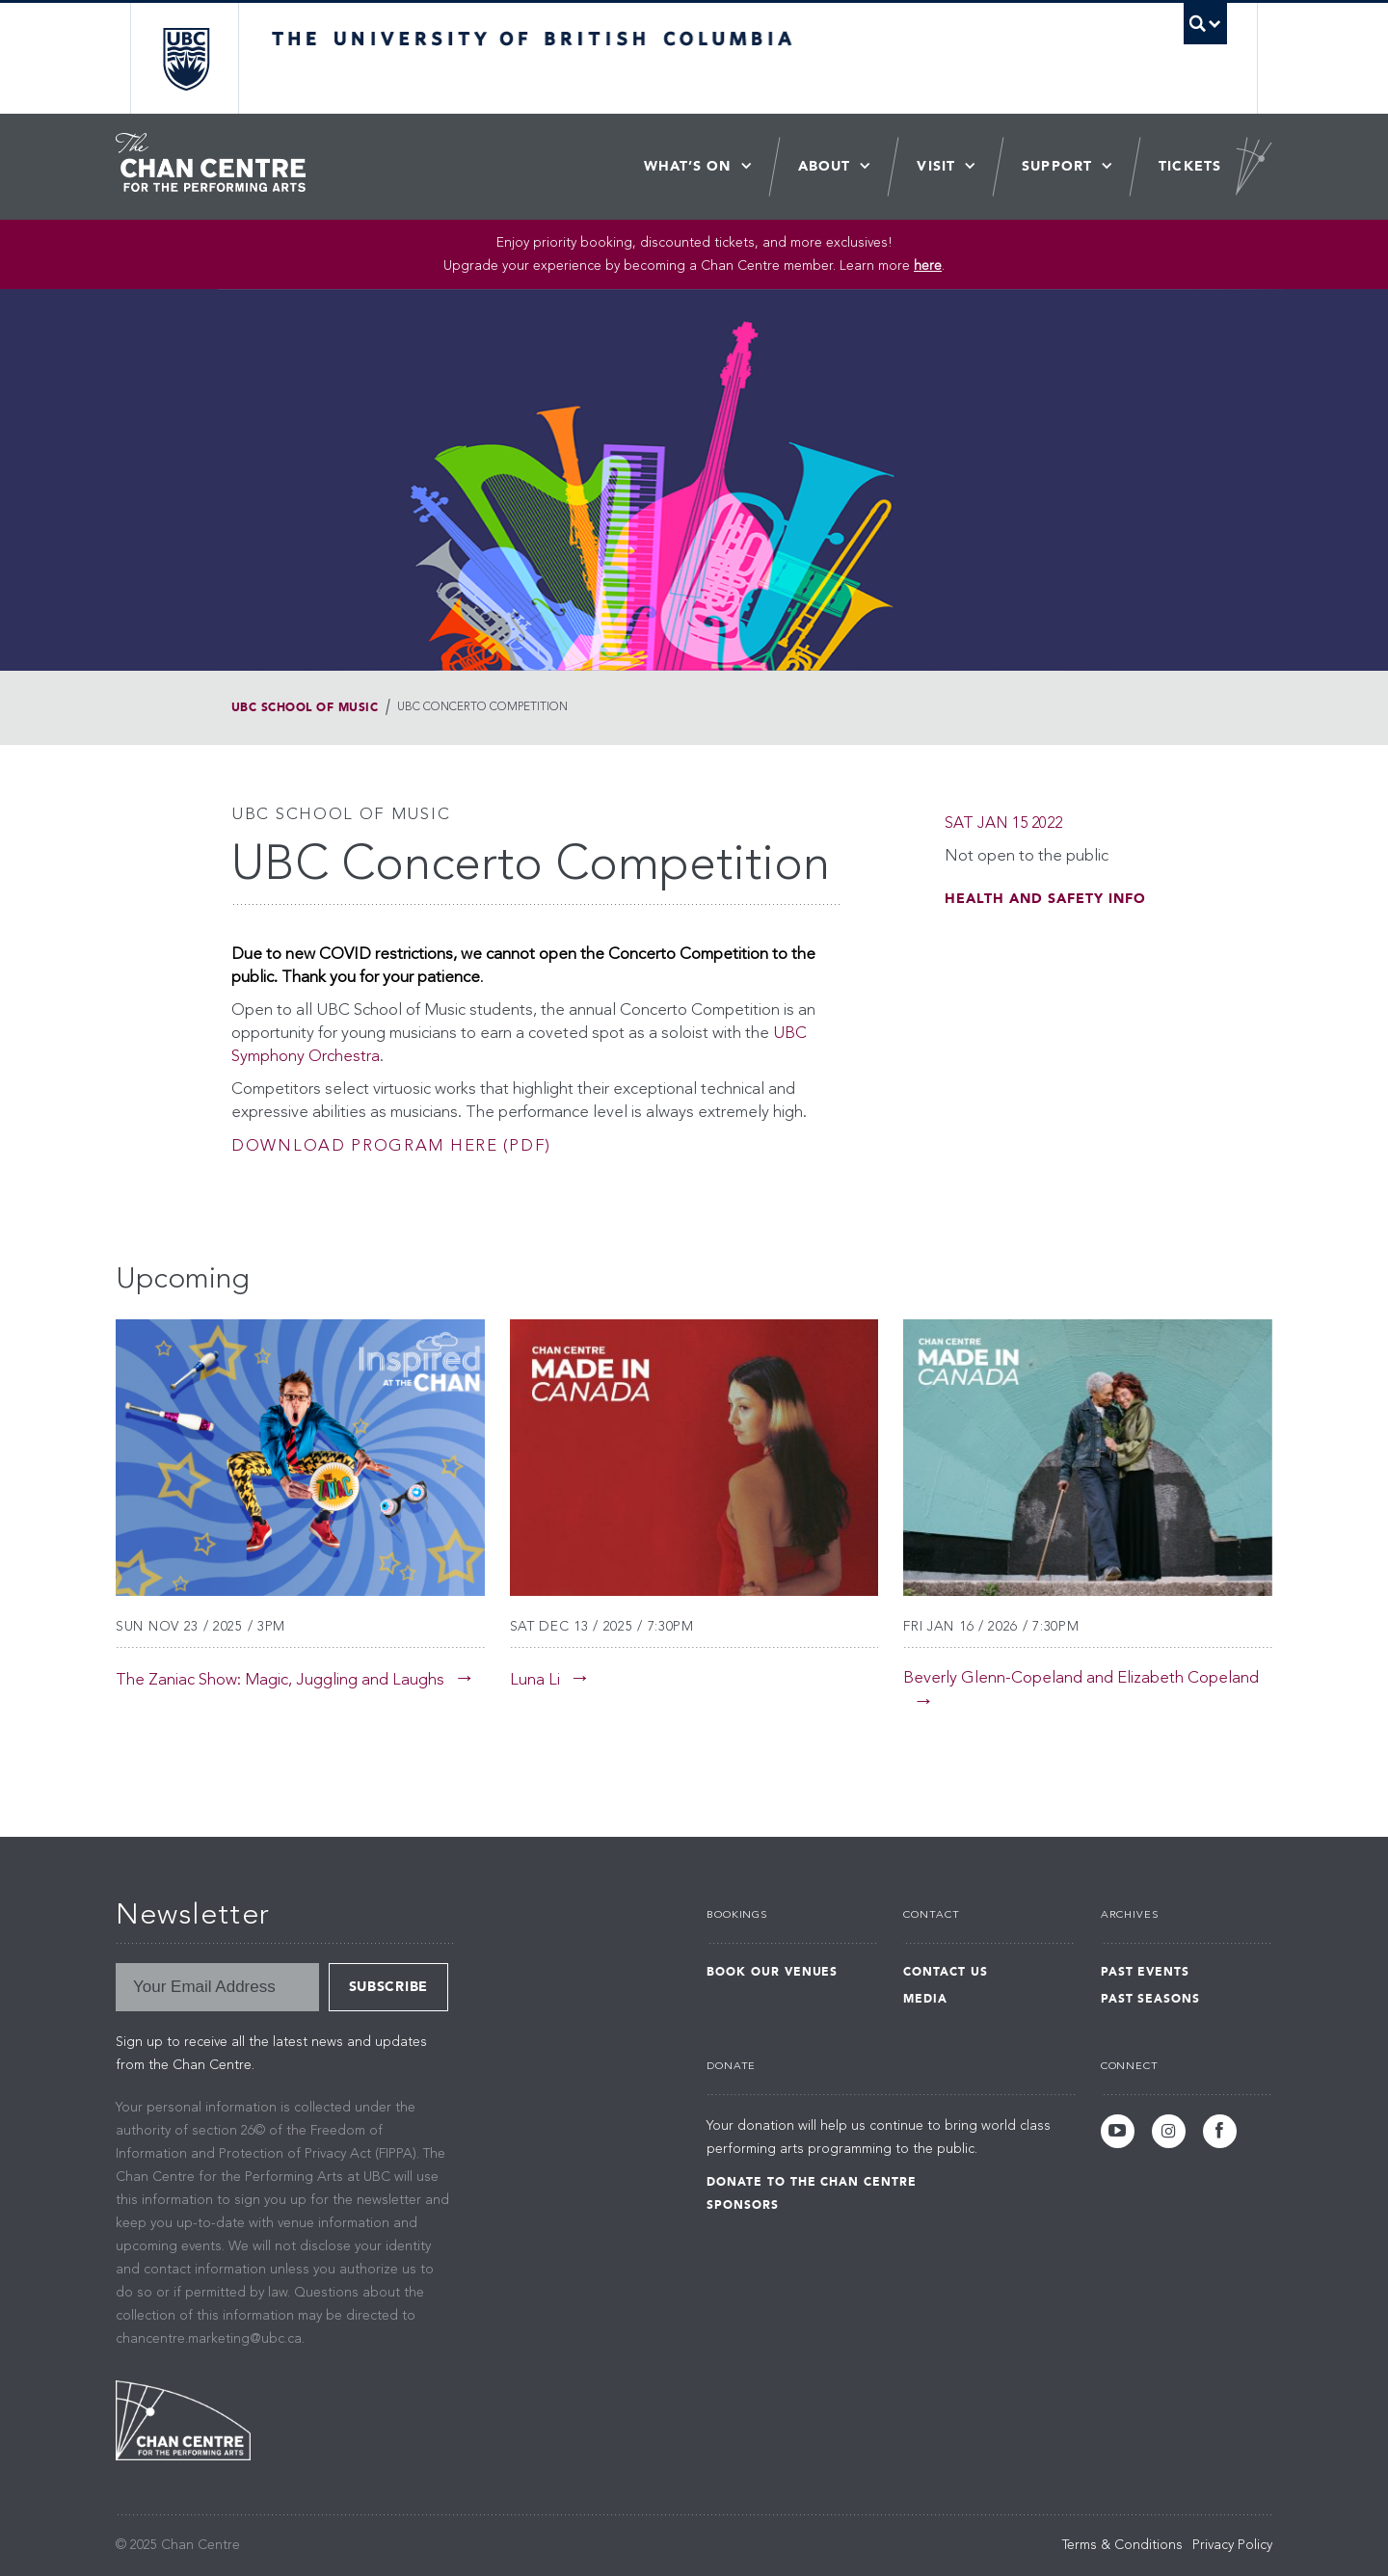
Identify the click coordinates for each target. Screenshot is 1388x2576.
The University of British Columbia (185, 58)
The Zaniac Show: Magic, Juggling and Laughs (280, 1680)
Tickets (1190, 166)
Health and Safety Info (1045, 898)
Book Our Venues (772, 1971)
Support (1057, 166)
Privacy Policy (1232, 2545)
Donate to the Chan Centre (812, 2182)
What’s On (688, 166)
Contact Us (945, 1971)
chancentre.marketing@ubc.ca (209, 2339)
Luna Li (535, 1680)
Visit (936, 166)
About (824, 166)
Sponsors (743, 2205)
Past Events (1145, 1971)
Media (925, 1998)
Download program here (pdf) (391, 1146)
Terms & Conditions (1122, 2545)
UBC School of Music (304, 707)
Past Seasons (1151, 1998)
